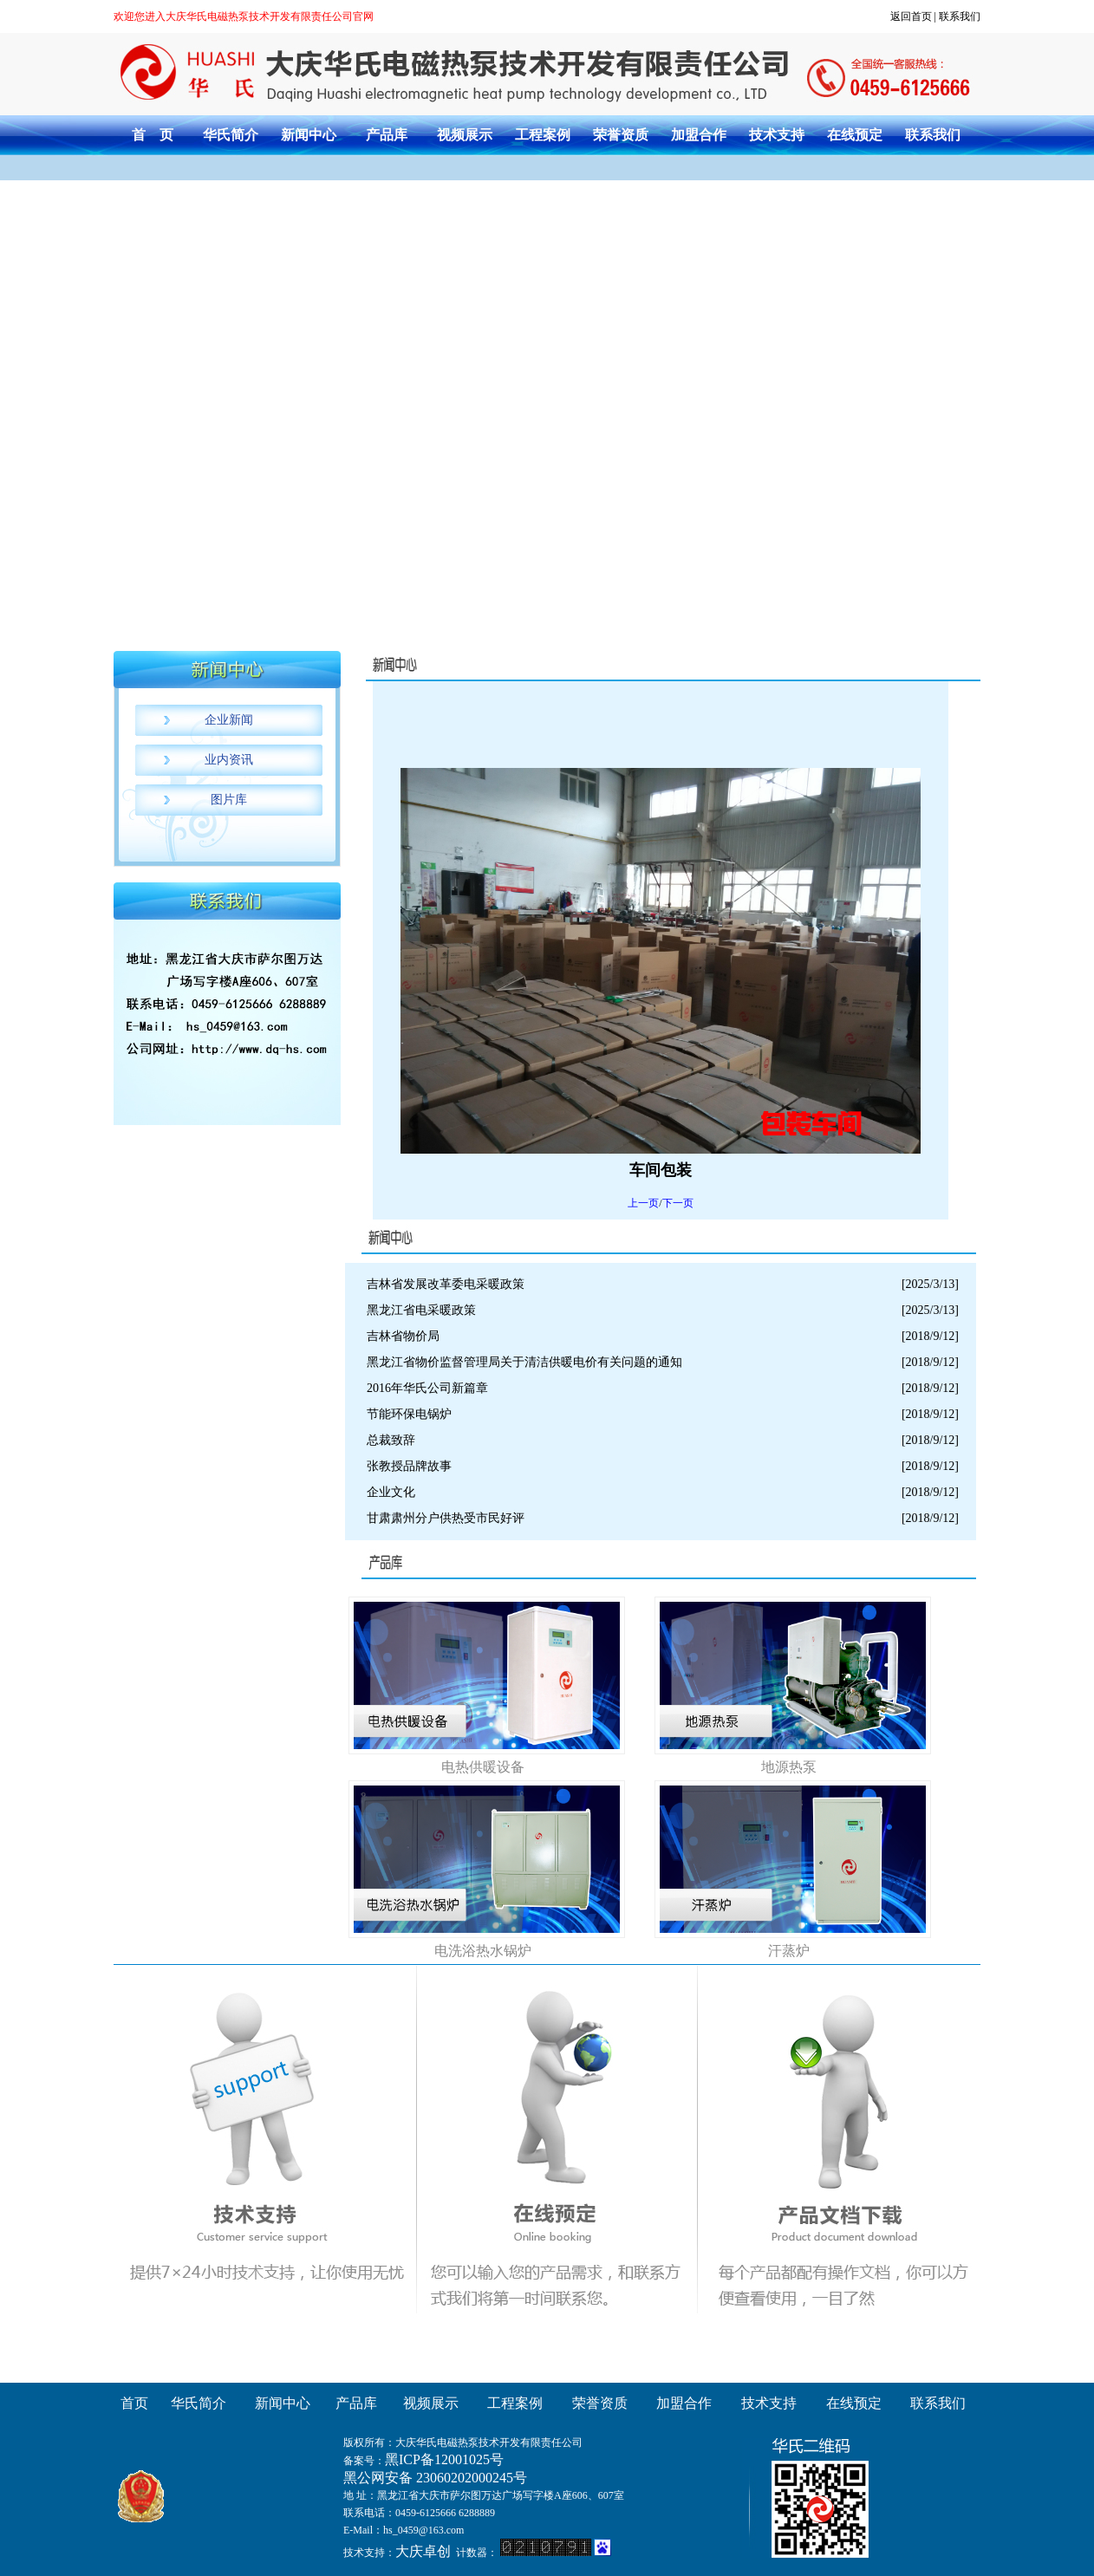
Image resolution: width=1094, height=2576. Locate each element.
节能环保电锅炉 (409, 1414)
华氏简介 (230, 134)
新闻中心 (308, 134)
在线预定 (854, 134)
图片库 (229, 799)
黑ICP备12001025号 (444, 2459)
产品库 (386, 134)
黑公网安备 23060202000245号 (435, 2477)
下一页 (678, 1203)
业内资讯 (229, 759)
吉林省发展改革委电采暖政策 (445, 1284)
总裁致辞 (391, 1440)
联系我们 (959, 16)
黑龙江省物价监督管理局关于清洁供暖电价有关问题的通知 (524, 1362)
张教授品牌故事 (409, 1466)
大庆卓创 (423, 2551)
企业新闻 (229, 719)
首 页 (152, 134)
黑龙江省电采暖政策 (421, 1310)
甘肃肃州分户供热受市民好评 (445, 1518)
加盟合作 (698, 134)
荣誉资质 (620, 134)
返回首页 (911, 16)
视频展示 (464, 134)
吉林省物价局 (403, 1336)
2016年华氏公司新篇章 (427, 1388)
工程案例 (542, 134)
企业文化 (391, 1492)
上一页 (643, 1203)
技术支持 (776, 134)
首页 (134, 2403)
